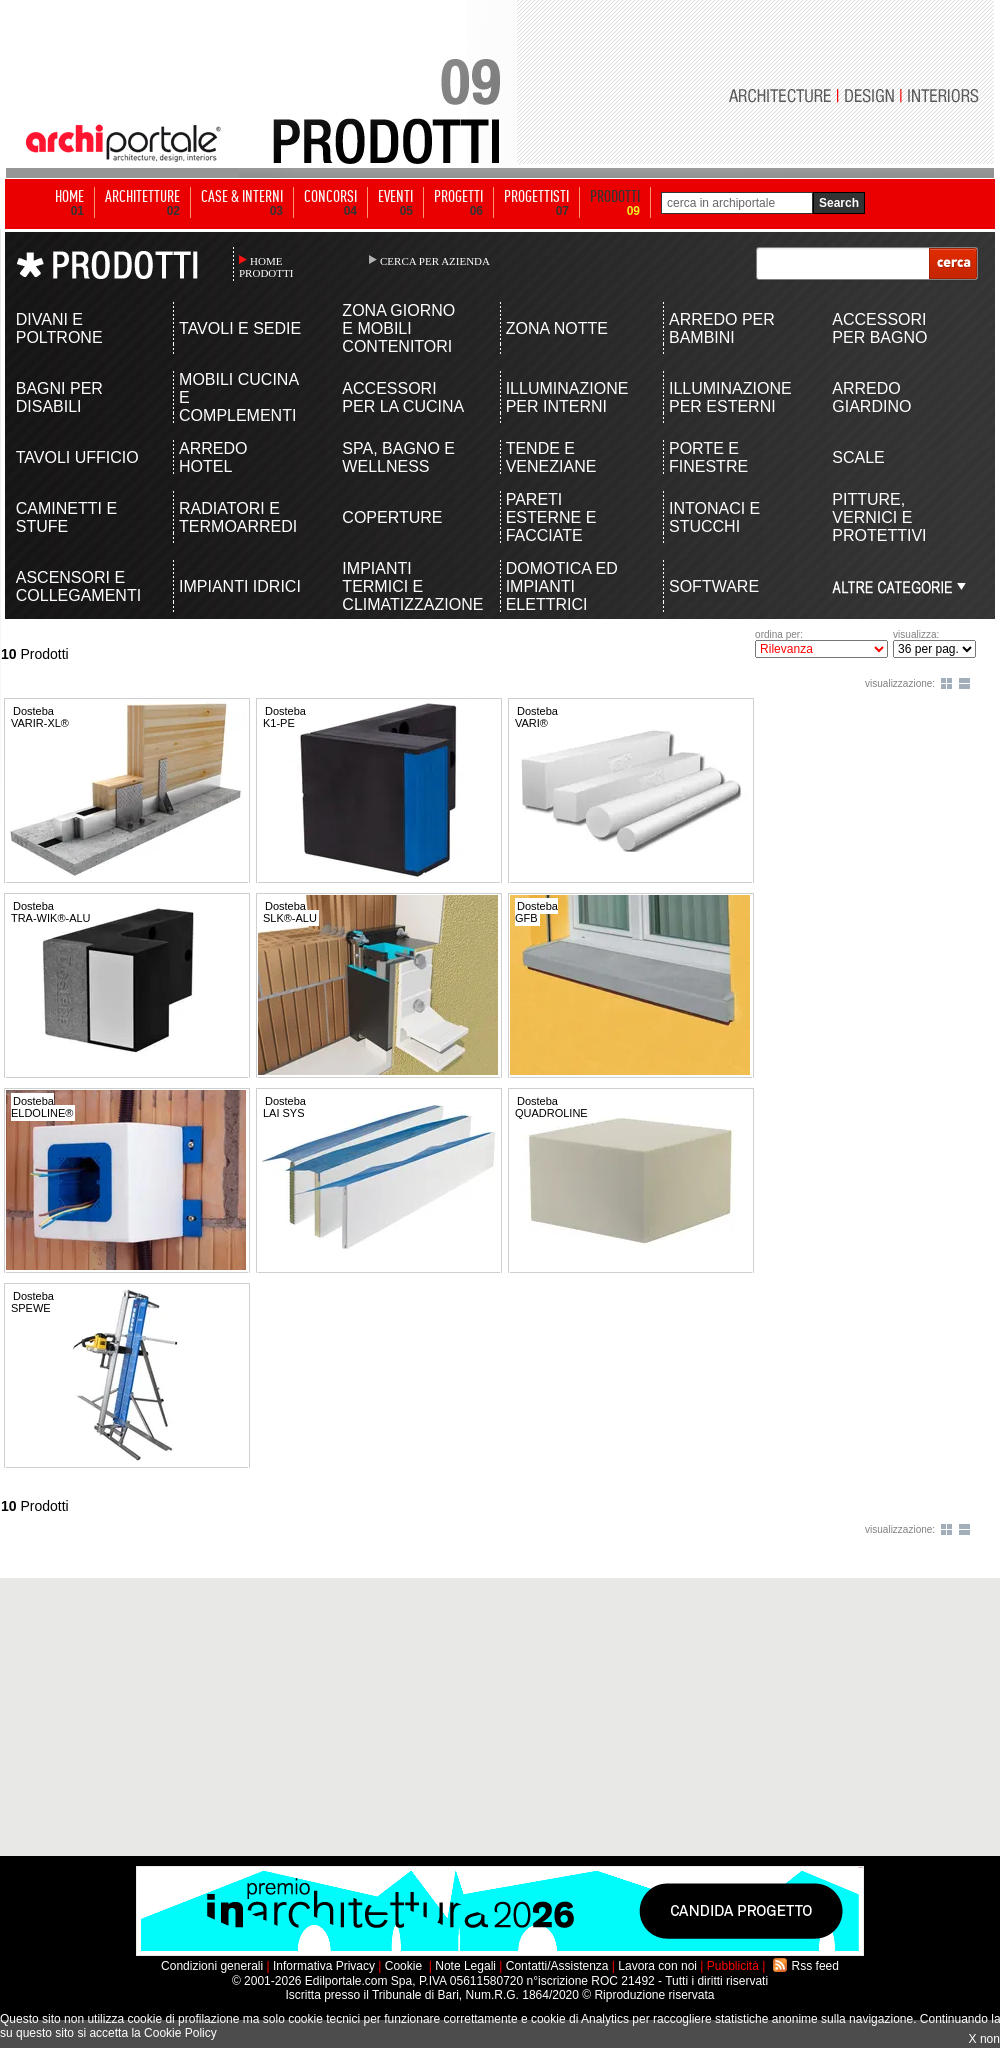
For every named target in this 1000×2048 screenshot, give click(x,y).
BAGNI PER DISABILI (59, 397)
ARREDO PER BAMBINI (722, 328)
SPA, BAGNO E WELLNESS (398, 457)
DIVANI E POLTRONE (59, 328)
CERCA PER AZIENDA (435, 261)
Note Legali (465, 1966)
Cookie (403, 1966)
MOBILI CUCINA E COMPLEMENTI (238, 397)
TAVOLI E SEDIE (240, 328)
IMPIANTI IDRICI (240, 586)
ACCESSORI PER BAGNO (879, 328)
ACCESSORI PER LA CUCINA (403, 397)
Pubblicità (733, 1966)
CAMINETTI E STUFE (66, 517)
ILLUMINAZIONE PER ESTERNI (730, 397)
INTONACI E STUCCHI (714, 517)
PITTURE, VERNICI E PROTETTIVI (879, 517)
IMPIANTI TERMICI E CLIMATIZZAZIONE (404, 586)
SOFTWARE (714, 586)
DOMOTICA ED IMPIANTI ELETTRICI (562, 586)
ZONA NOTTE (557, 328)
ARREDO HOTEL (213, 457)
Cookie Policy (180, 2033)
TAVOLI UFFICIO (77, 457)
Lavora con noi (657, 1966)
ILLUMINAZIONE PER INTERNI (567, 397)
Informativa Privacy (324, 1966)
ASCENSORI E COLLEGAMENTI (78, 586)
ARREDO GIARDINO (871, 397)
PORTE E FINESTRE (708, 457)
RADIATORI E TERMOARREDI (238, 517)
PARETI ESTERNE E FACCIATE (551, 517)
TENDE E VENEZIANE (551, 457)
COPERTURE (392, 517)
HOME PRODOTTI (266, 267)
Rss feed (815, 1966)
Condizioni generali (212, 1966)
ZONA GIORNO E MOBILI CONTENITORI (398, 328)
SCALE (858, 457)
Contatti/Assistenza (557, 1966)
